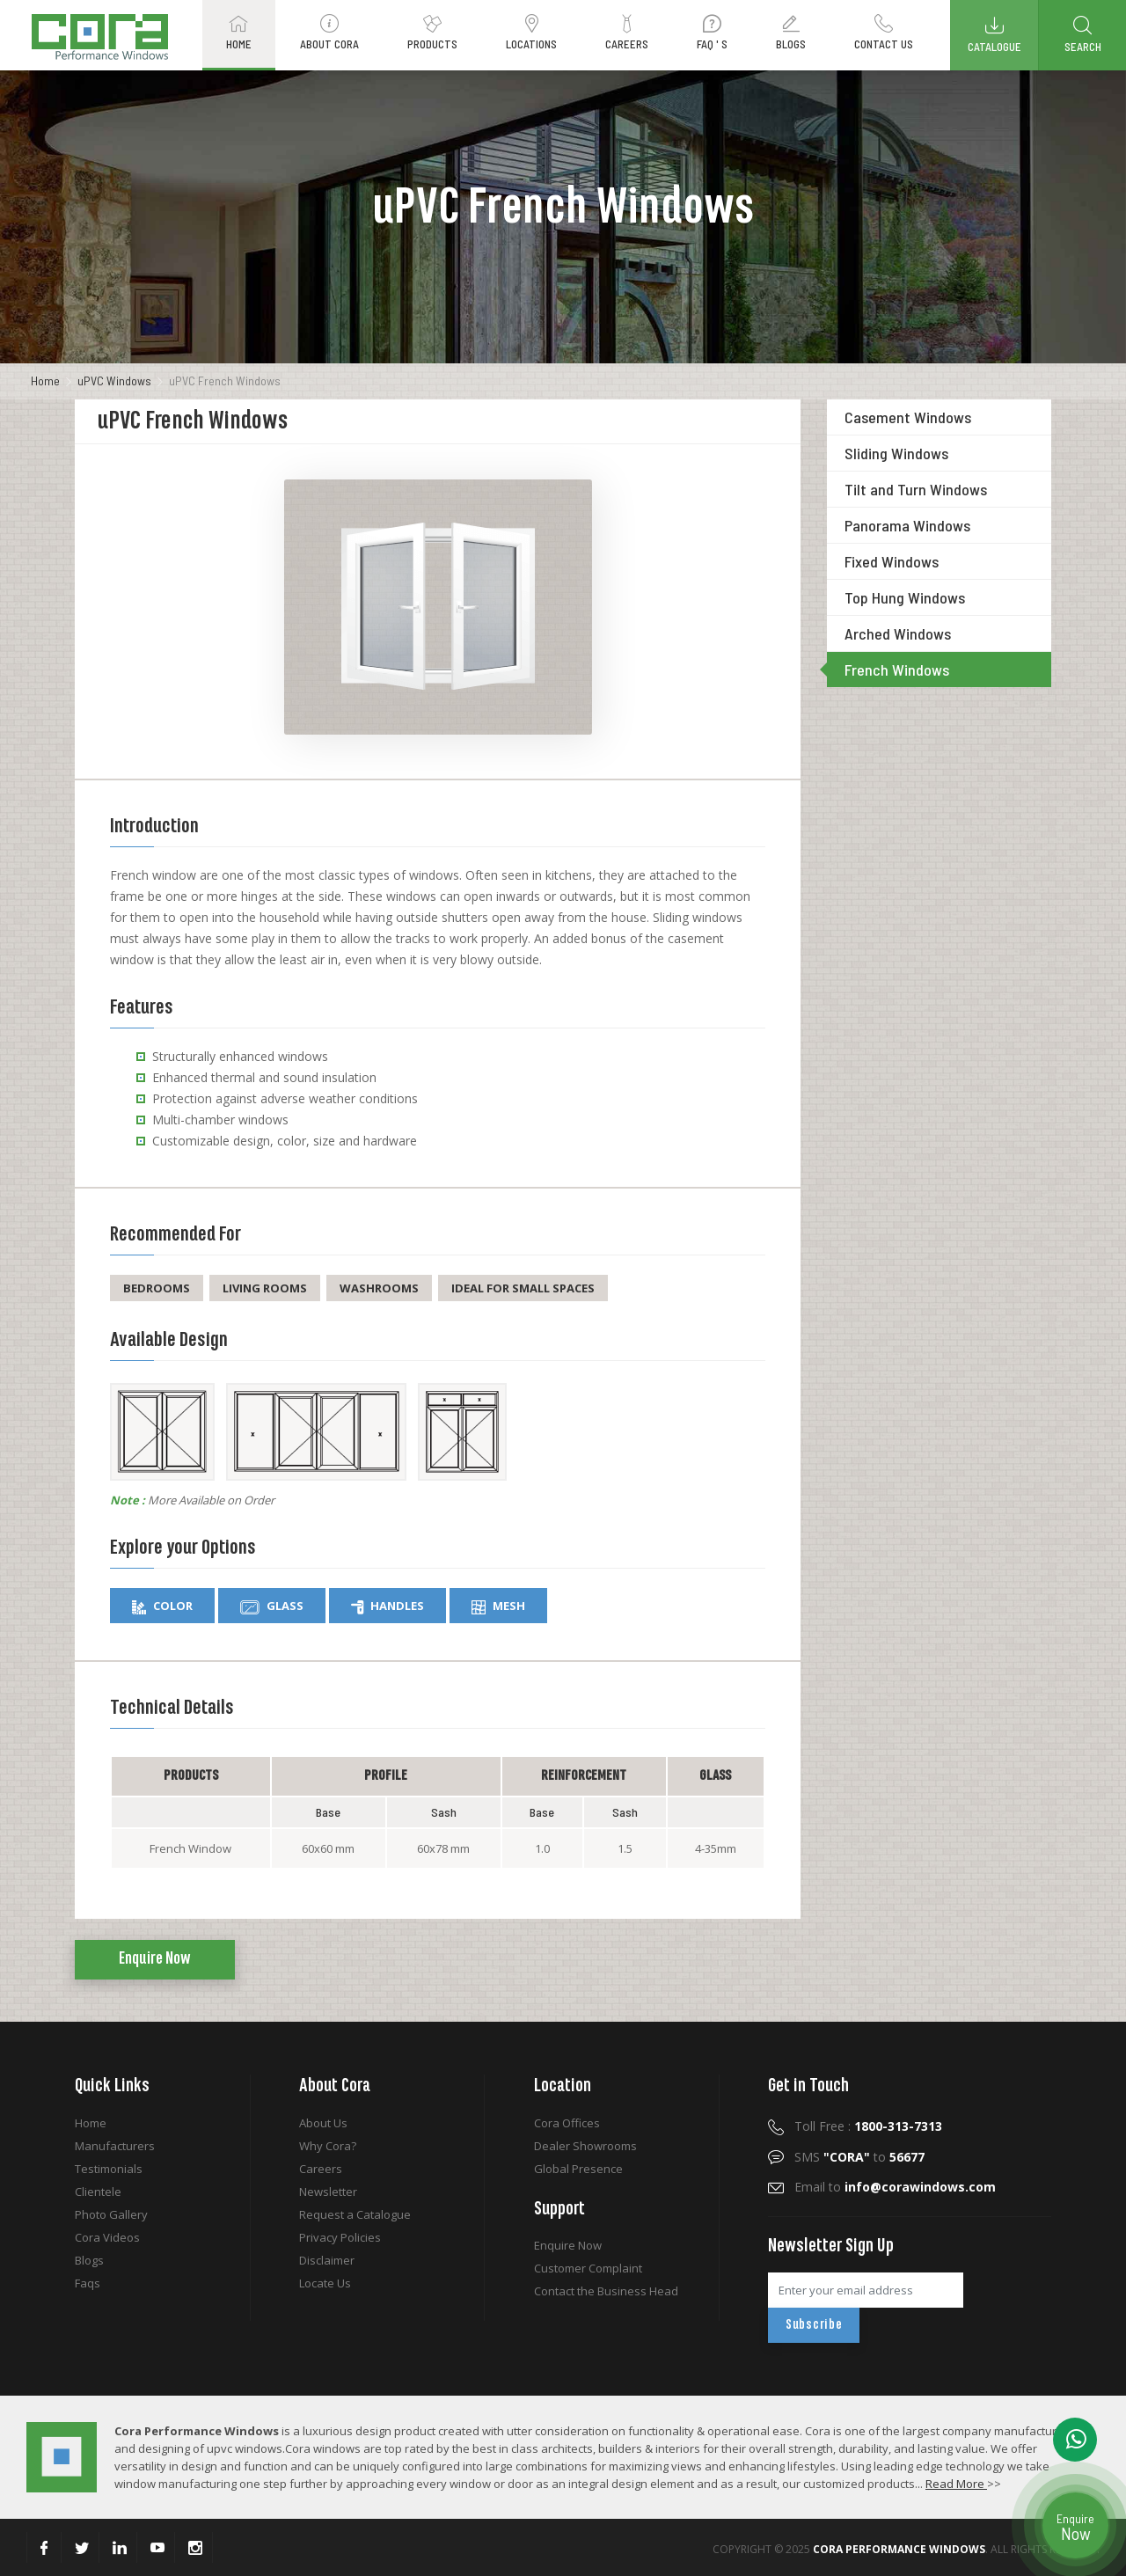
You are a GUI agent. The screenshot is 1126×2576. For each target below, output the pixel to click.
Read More (956, 2484)
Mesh (498, 1606)
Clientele (98, 2191)
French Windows (896, 669)
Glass (271, 1606)
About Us (323, 2123)
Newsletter (328, 2191)
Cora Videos (107, 2237)
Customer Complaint (588, 2268)
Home (45, 380)
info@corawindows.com (920, 2186)
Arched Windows (897, 633)
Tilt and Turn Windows (915, 489)
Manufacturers (115, 2146)
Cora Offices (567, 2123)
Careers (320, 2169)
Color (162, 1606)
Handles (387, 1606)
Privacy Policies (340, 2237)
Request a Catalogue (355, 2214)
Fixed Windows (891, 561)
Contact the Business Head (606, 2291)
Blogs (89, 2260)
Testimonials (109, 2169)
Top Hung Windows (904, 597)
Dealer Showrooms (585, 2146)
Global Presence (578, 2169)
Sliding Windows (896, 453)
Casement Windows (907, 417)
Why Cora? (327, 2146)
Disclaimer (327, 2260)
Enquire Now (155, 1959)
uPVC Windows (114, 380)
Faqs (87, 2283)
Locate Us (325, 2283)
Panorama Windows (907, 525)
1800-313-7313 (898, 2126)
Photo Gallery (111, 2214)
